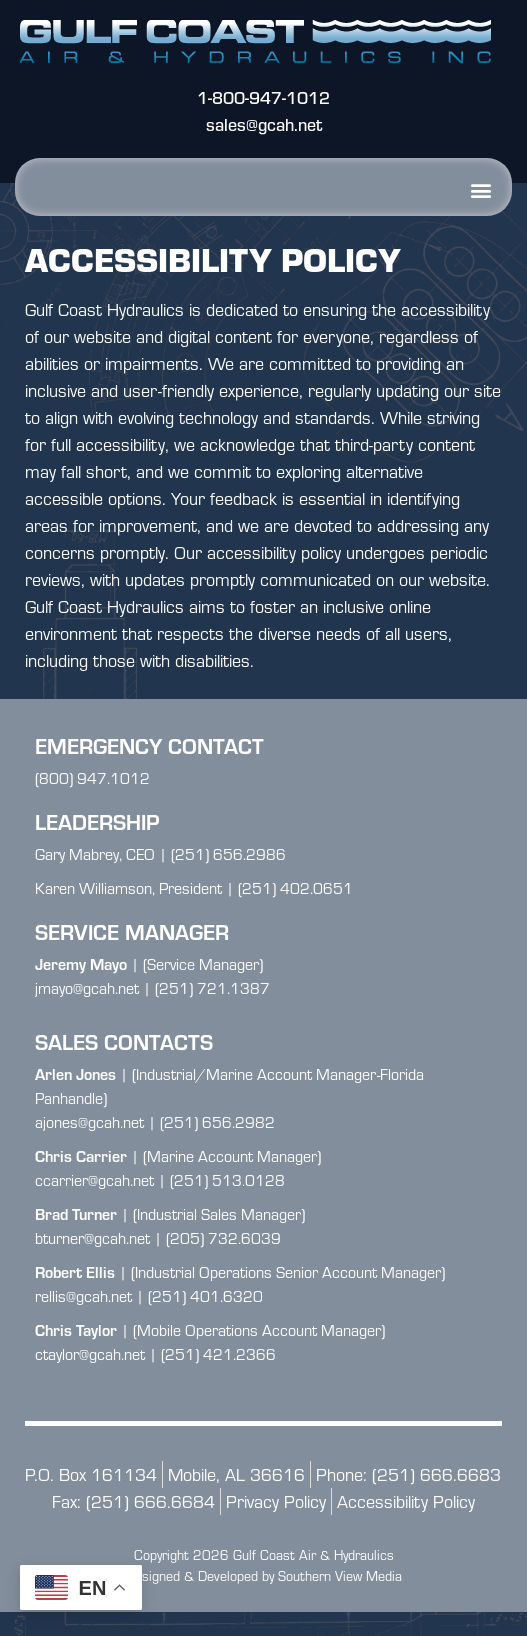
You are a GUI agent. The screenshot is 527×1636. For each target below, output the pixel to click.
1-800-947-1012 (263, 97)
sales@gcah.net (264, 124)
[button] (480, 189)
